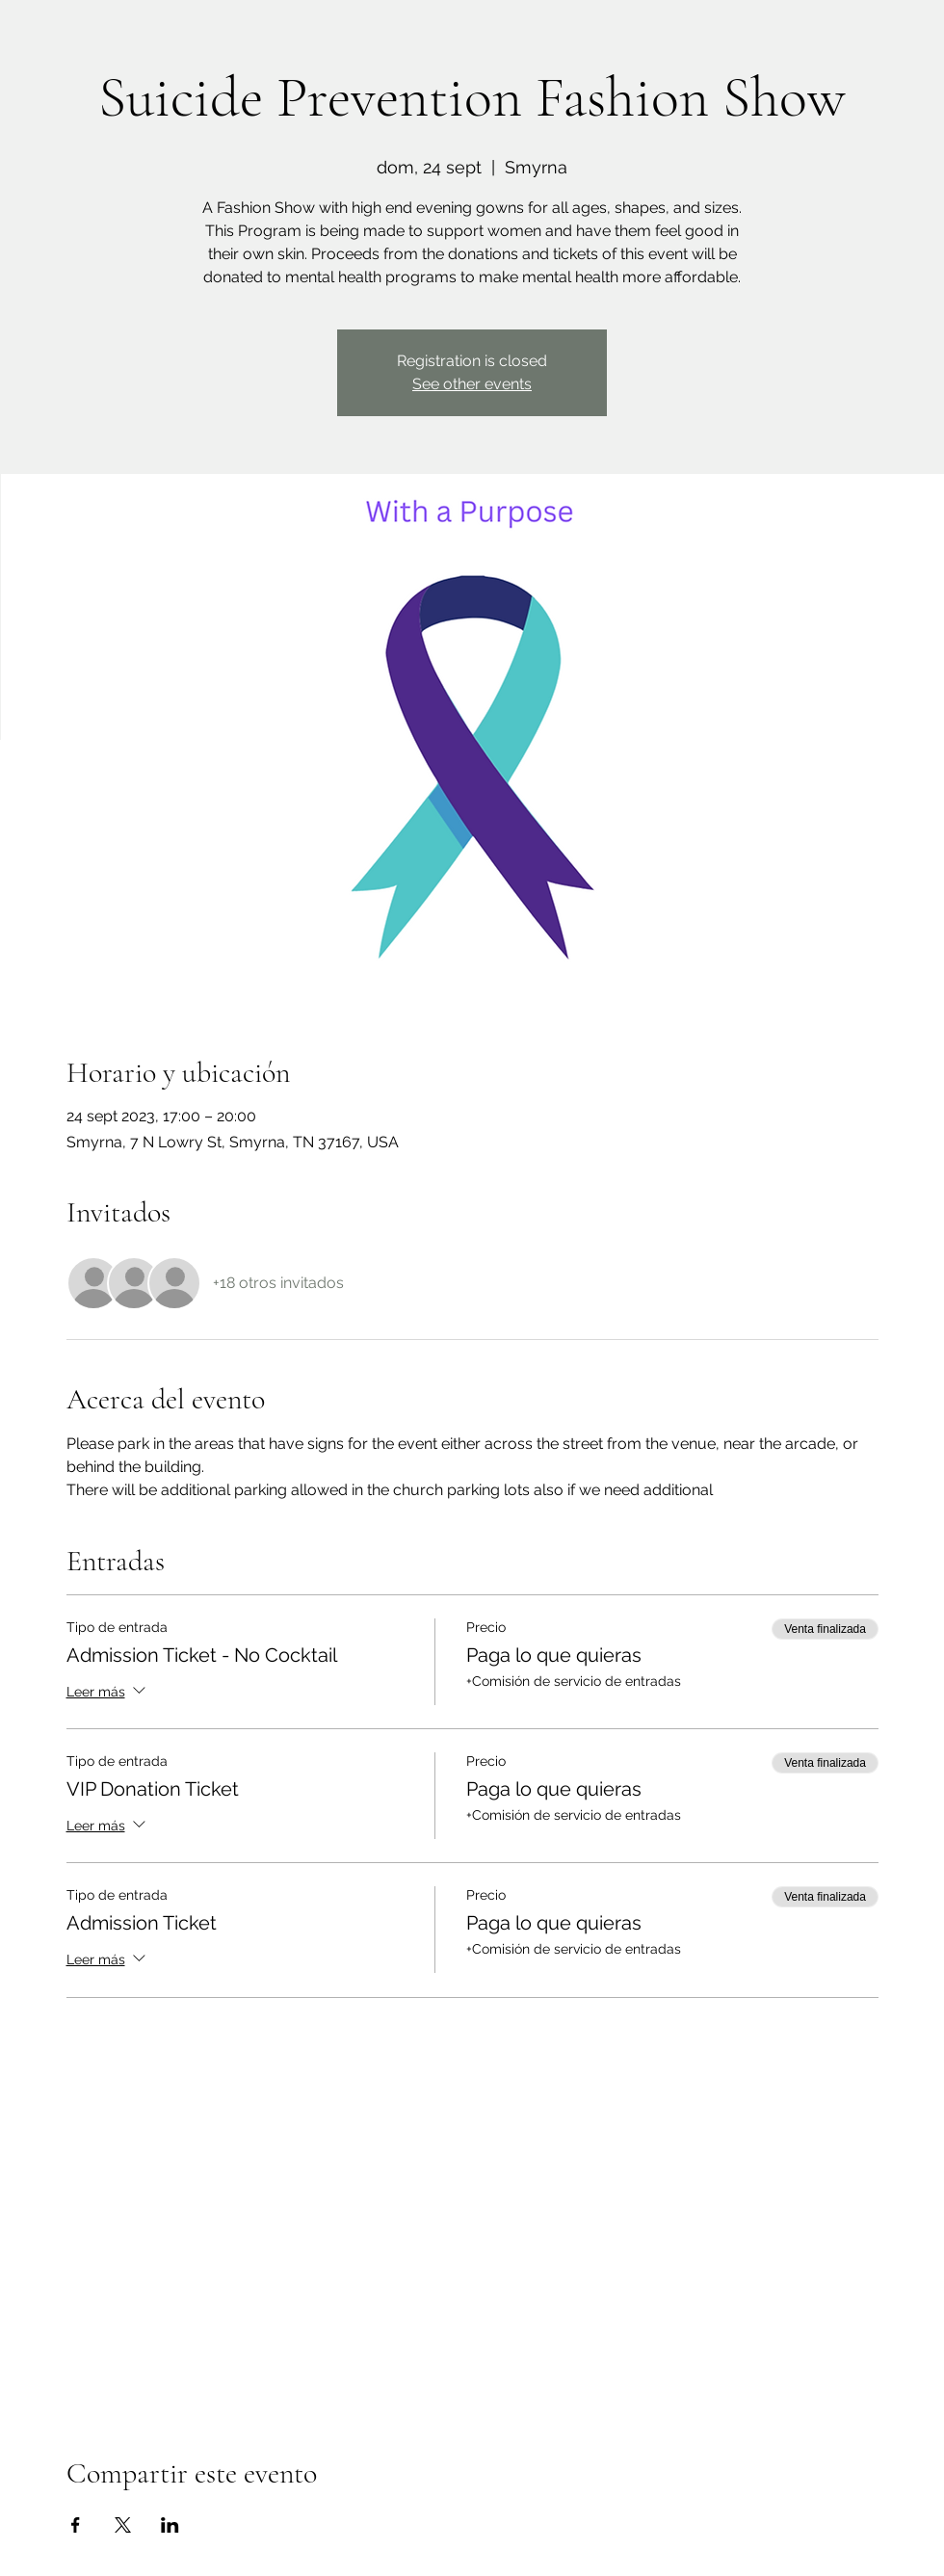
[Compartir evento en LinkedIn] (170, 2525)
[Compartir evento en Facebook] (75, 2525)
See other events (472, 384)
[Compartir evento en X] (123, 2525)
